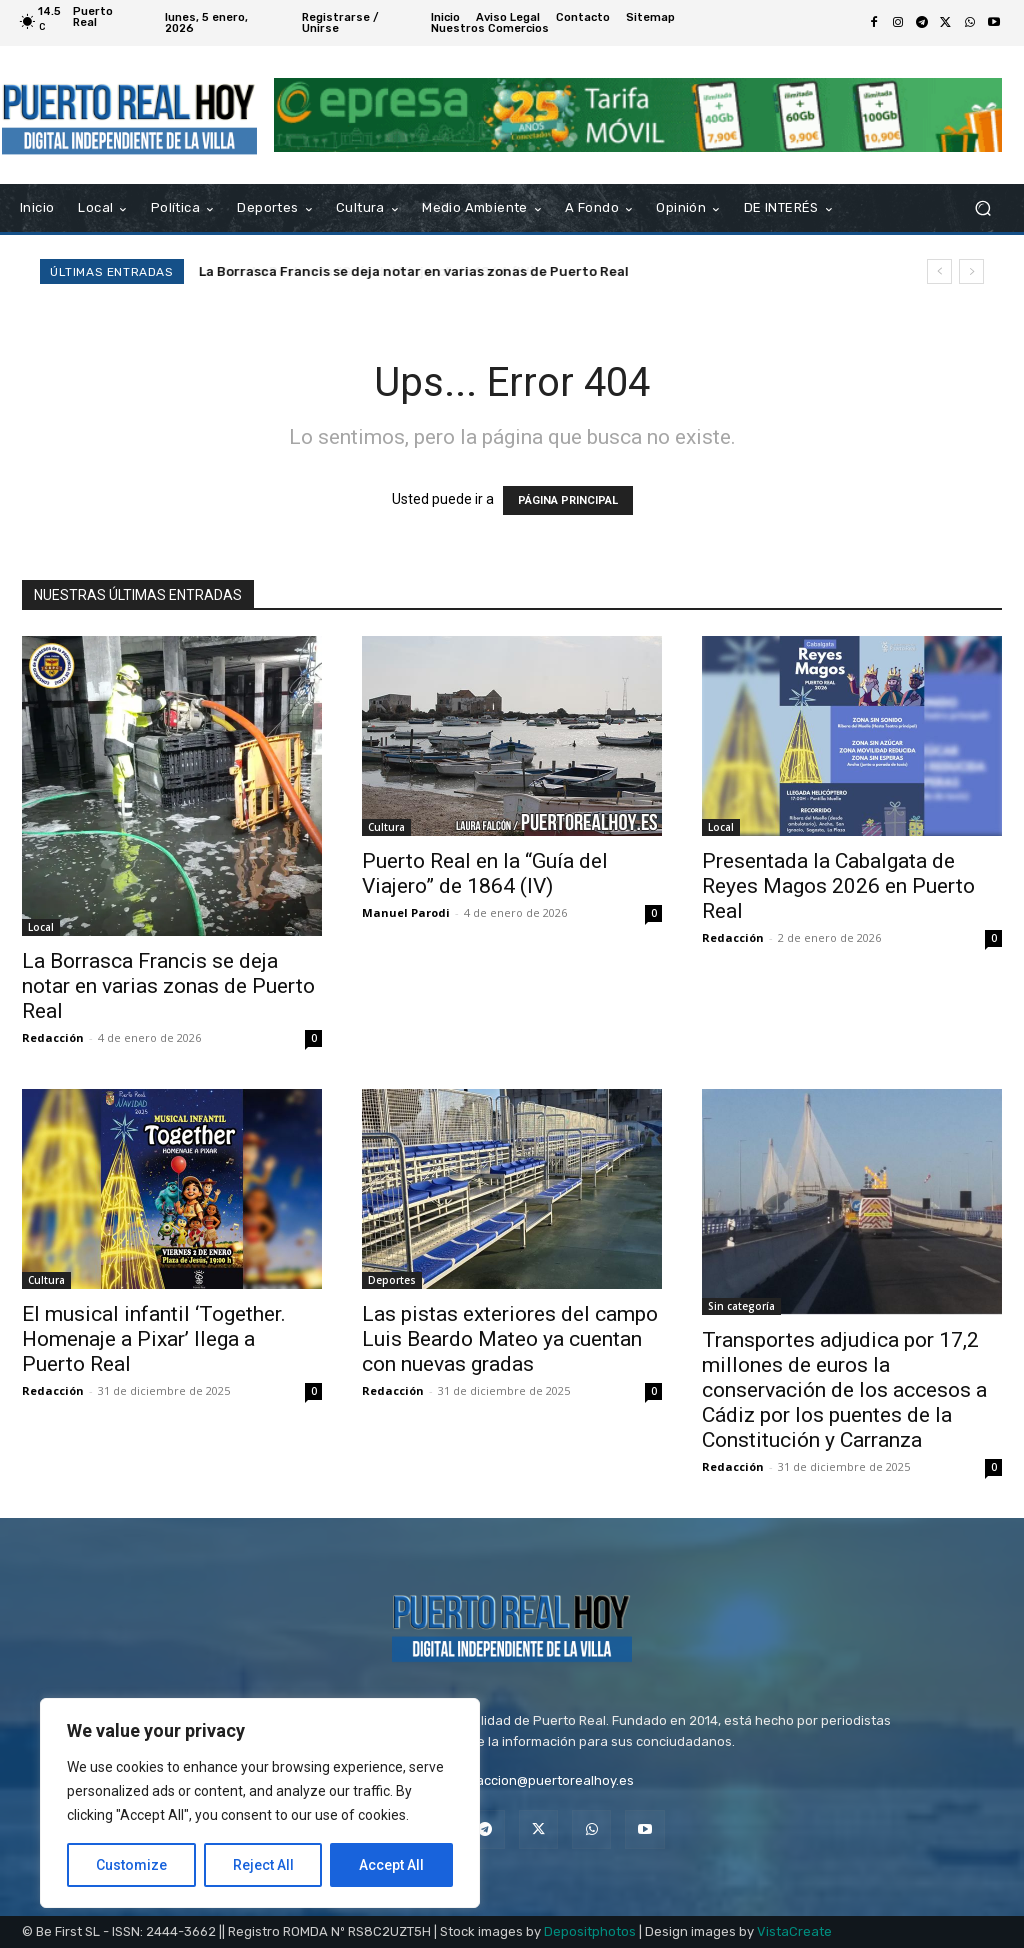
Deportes (392, 1280)
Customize (131, 1865)
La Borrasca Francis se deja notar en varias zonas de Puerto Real (168, 986)
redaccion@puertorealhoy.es (544, 1780)
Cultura (386, 827)
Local (41, 927)
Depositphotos (590, 1931)
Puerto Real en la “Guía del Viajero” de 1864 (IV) (357, 271)
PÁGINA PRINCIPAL (568, 500)
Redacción (53, 1037)
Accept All (391, 1865)
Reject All (263, 1865)
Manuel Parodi (406, 912)
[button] (982, 208)
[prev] (939, 271)
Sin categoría (741, 1306)
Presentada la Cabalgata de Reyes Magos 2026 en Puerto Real (838, 886)
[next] (971, 271)
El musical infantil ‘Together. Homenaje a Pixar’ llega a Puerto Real (154, 1339)
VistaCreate (794, 1931)
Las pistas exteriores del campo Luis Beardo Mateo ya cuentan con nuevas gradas (510, 1339)
